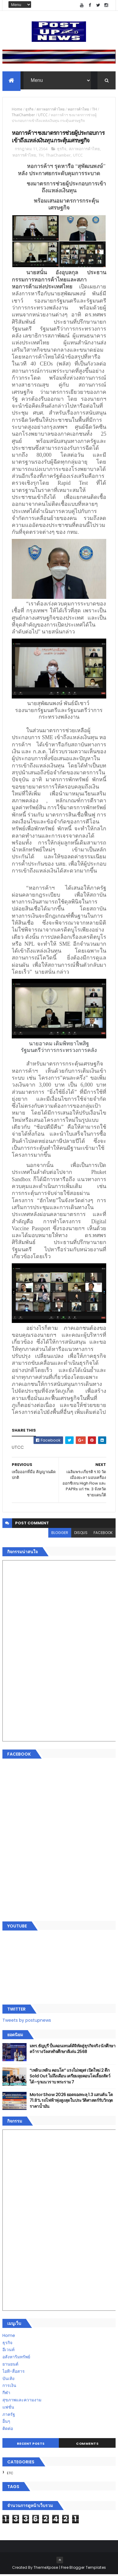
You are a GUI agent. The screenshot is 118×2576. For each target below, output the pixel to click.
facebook (103, 1533)
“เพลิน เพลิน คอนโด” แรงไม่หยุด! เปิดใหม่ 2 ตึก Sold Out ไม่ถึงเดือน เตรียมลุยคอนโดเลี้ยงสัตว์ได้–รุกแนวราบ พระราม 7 (70, 2077)
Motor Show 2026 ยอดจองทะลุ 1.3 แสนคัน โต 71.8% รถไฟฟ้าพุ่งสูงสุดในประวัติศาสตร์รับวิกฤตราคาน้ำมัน (71, 2102)
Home (17, 110)
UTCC (43, 116)
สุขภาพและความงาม (21, 2401)
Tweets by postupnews (26, 2022)
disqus (81, 1533)
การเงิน (9, 2387)
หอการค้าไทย (78, 110)
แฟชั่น (8, 2408)
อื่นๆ (6, 2423)
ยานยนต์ (10, 2365)
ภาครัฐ (8, 2416)
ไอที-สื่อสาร (13, 2372)
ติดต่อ (7, 2430)
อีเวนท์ (8, 2351)
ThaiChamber (23, 116)
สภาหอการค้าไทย (51, 110)
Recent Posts (31, 2445)
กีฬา (6, 2394)
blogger (59, 1533)
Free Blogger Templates (83, 2568)
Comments (87, 2445)
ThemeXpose (45, 2568)
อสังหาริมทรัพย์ (16, 2358)
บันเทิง (8, 2380)
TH (94, 110)
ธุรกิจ (29, 110)
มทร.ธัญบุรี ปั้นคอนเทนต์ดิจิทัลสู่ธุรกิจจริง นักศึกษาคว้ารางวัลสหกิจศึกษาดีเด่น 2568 (72, 2050)
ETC (10, 2474)
